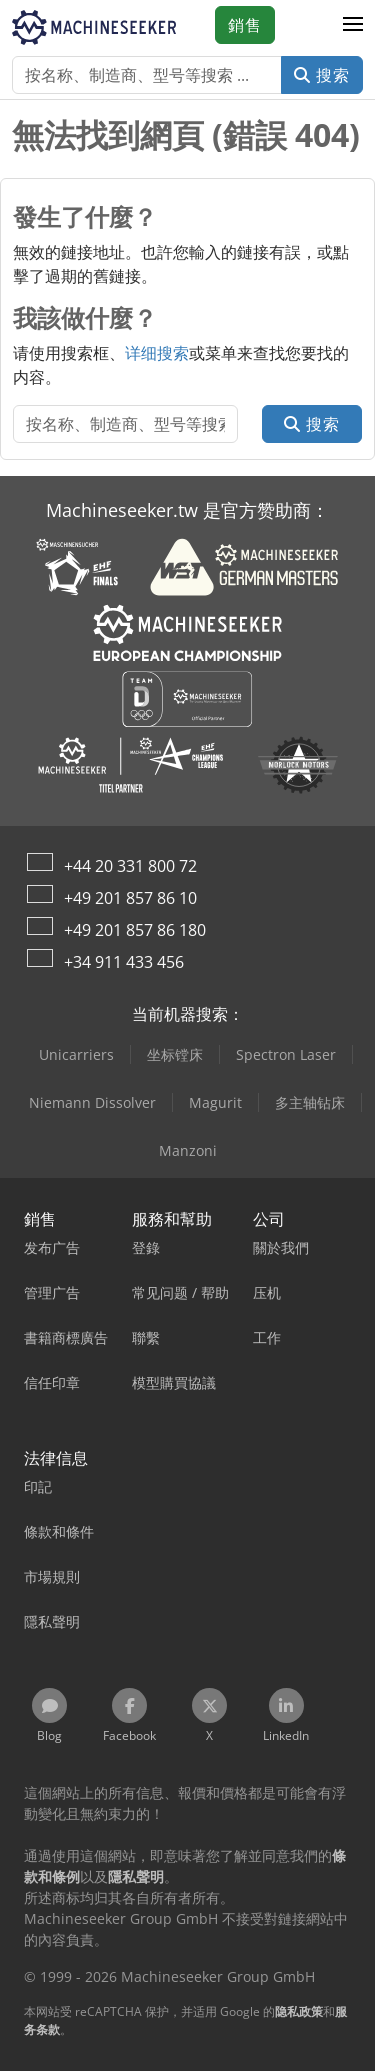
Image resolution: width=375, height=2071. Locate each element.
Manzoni (188, 1150)
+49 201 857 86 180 (135, 930)
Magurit (215, 1102)
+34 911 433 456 (124, 962)
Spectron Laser (286, 1054)
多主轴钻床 (310, 1102)
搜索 (322, 75)
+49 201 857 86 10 (130, 898)
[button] (353, 25)
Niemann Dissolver (92, 1102)
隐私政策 (299, 2011)
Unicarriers (76, 1054)
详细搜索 (157, 353)
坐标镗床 (175, 1054)
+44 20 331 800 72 (130, 866)
